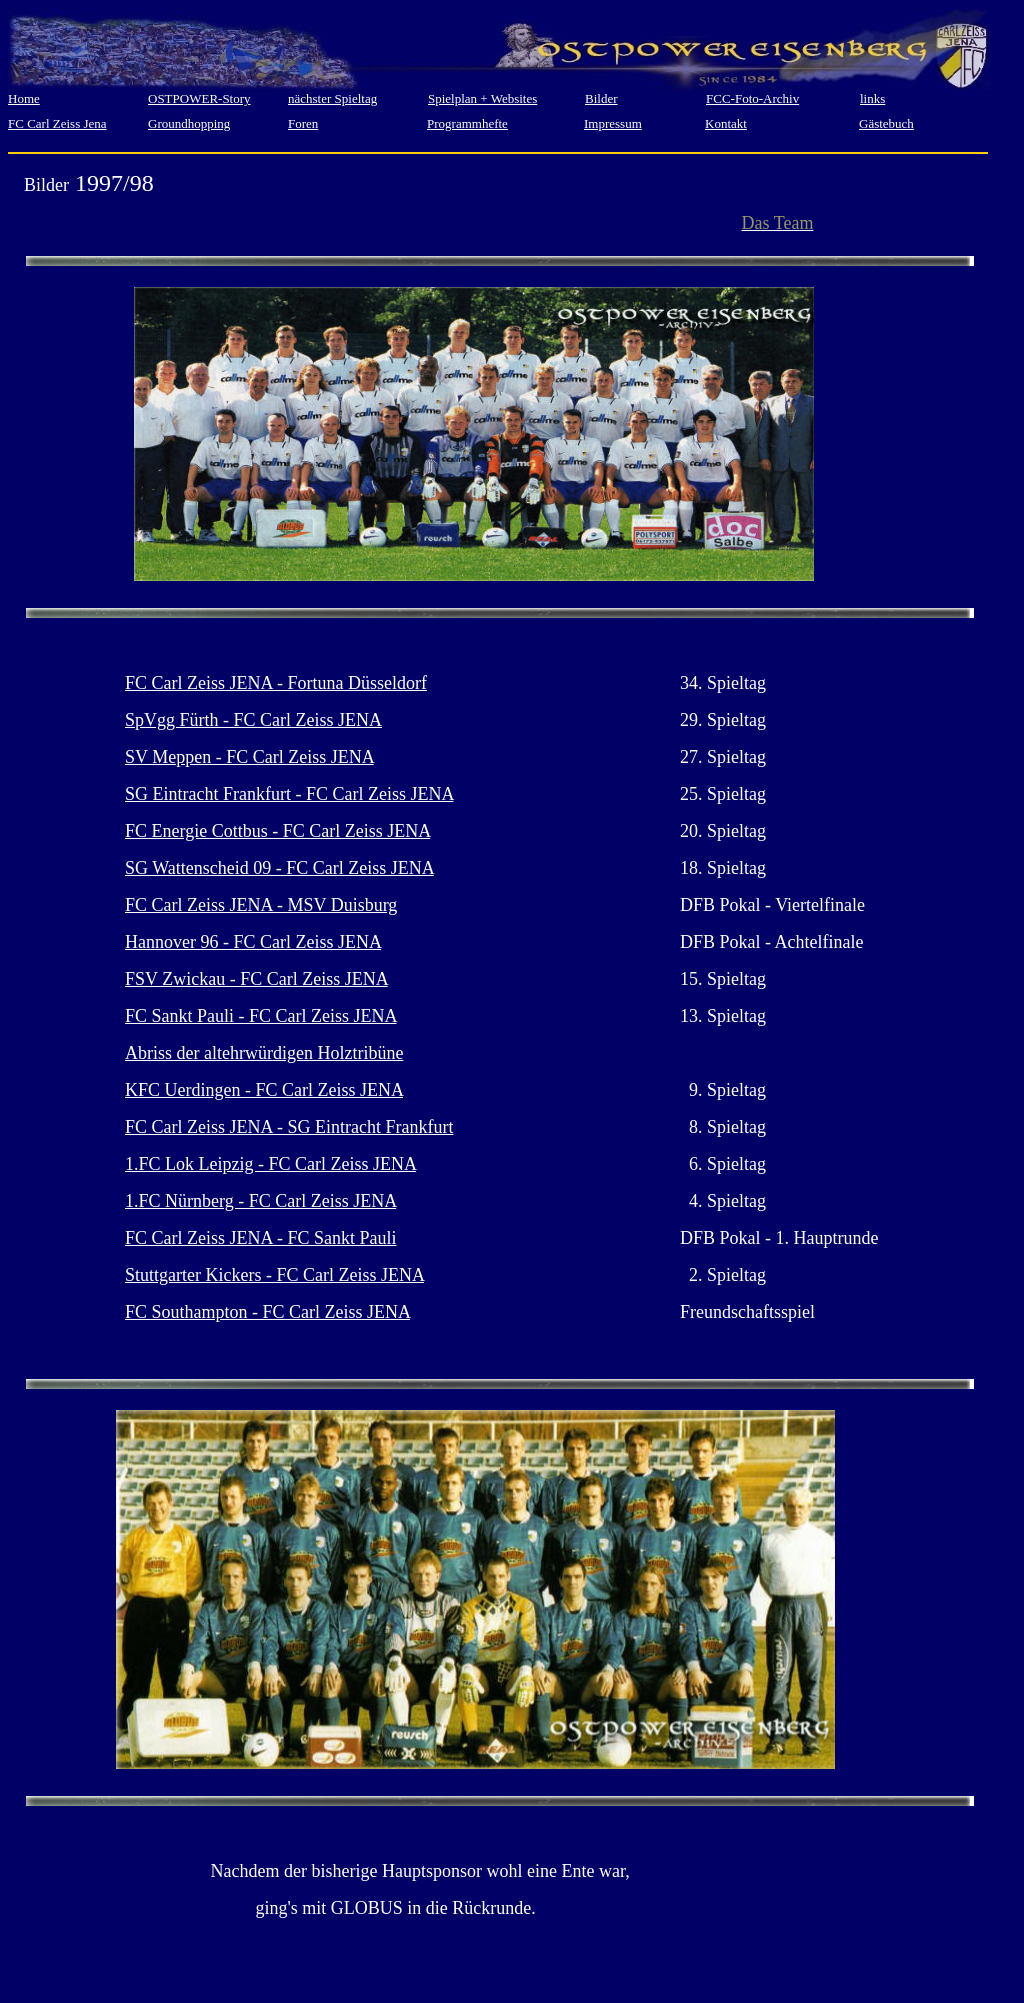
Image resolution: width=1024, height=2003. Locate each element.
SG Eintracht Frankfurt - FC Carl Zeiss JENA (289, 794)
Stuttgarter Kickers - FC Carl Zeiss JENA (274, 1275)
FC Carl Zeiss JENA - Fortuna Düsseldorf (276, 683)
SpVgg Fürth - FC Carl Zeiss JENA (253, 720)
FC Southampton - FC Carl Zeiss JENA (267, 1312)
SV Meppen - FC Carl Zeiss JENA (249, 757)
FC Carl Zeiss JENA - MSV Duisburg (261, 905)
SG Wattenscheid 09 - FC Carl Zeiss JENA (279, 868)
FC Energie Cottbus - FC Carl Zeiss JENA (277, 831)
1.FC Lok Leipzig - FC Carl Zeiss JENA (270, 1164)
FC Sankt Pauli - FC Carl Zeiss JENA (261, 1016)
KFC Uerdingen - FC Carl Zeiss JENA (264, 1090)
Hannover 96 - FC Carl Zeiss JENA (253, 942)
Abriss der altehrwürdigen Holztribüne (264, 1053)
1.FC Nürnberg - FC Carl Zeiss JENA (260, 1201)
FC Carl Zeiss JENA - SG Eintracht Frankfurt (289, 1127)
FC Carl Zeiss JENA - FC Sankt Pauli (261, 1238)
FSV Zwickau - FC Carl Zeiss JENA (256, 979)
